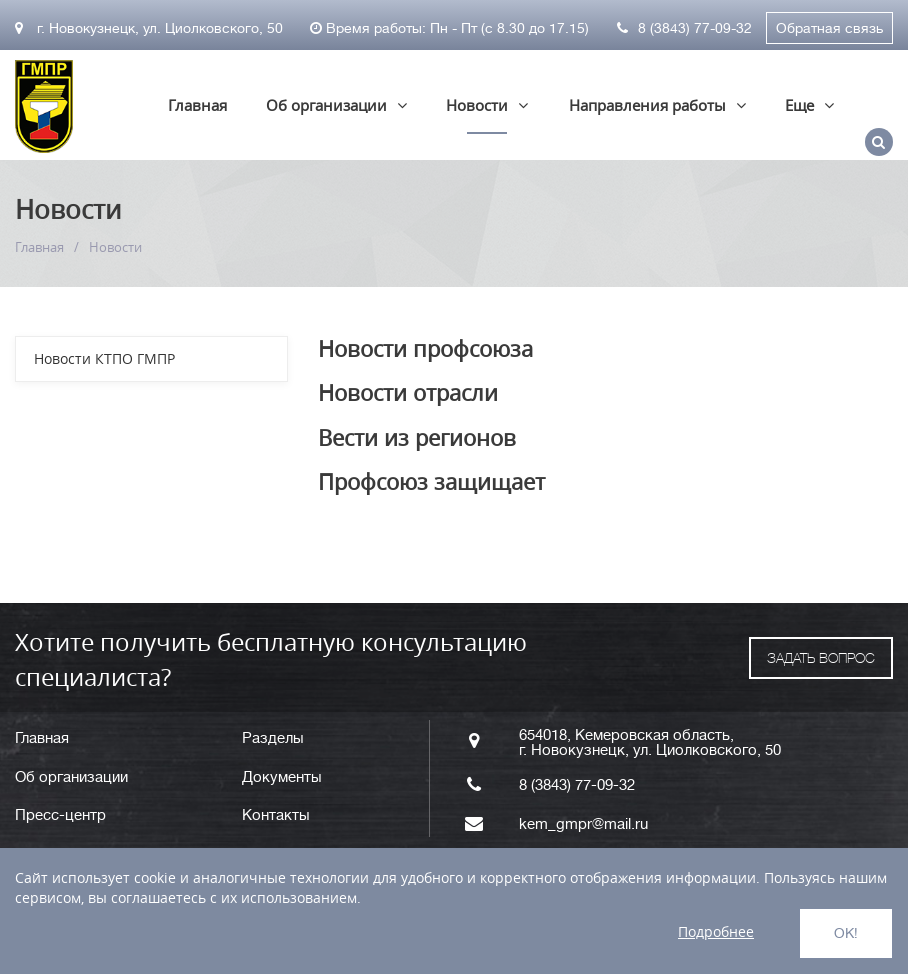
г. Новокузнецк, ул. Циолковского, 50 (149, 28)
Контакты (276, 815)
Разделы (273, 738)
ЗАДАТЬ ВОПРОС (821, 658)
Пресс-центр (60, 815)
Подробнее (716, 931)
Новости (477, 105)
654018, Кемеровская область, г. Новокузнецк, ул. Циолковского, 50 (650, 743)
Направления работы (647, 105)
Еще (799, 105)
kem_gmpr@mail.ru (583, 824)
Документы (282, 777)
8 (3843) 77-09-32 (684, 28)
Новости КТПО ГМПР (104, 358)
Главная (197, 105)
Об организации (326, 105)
